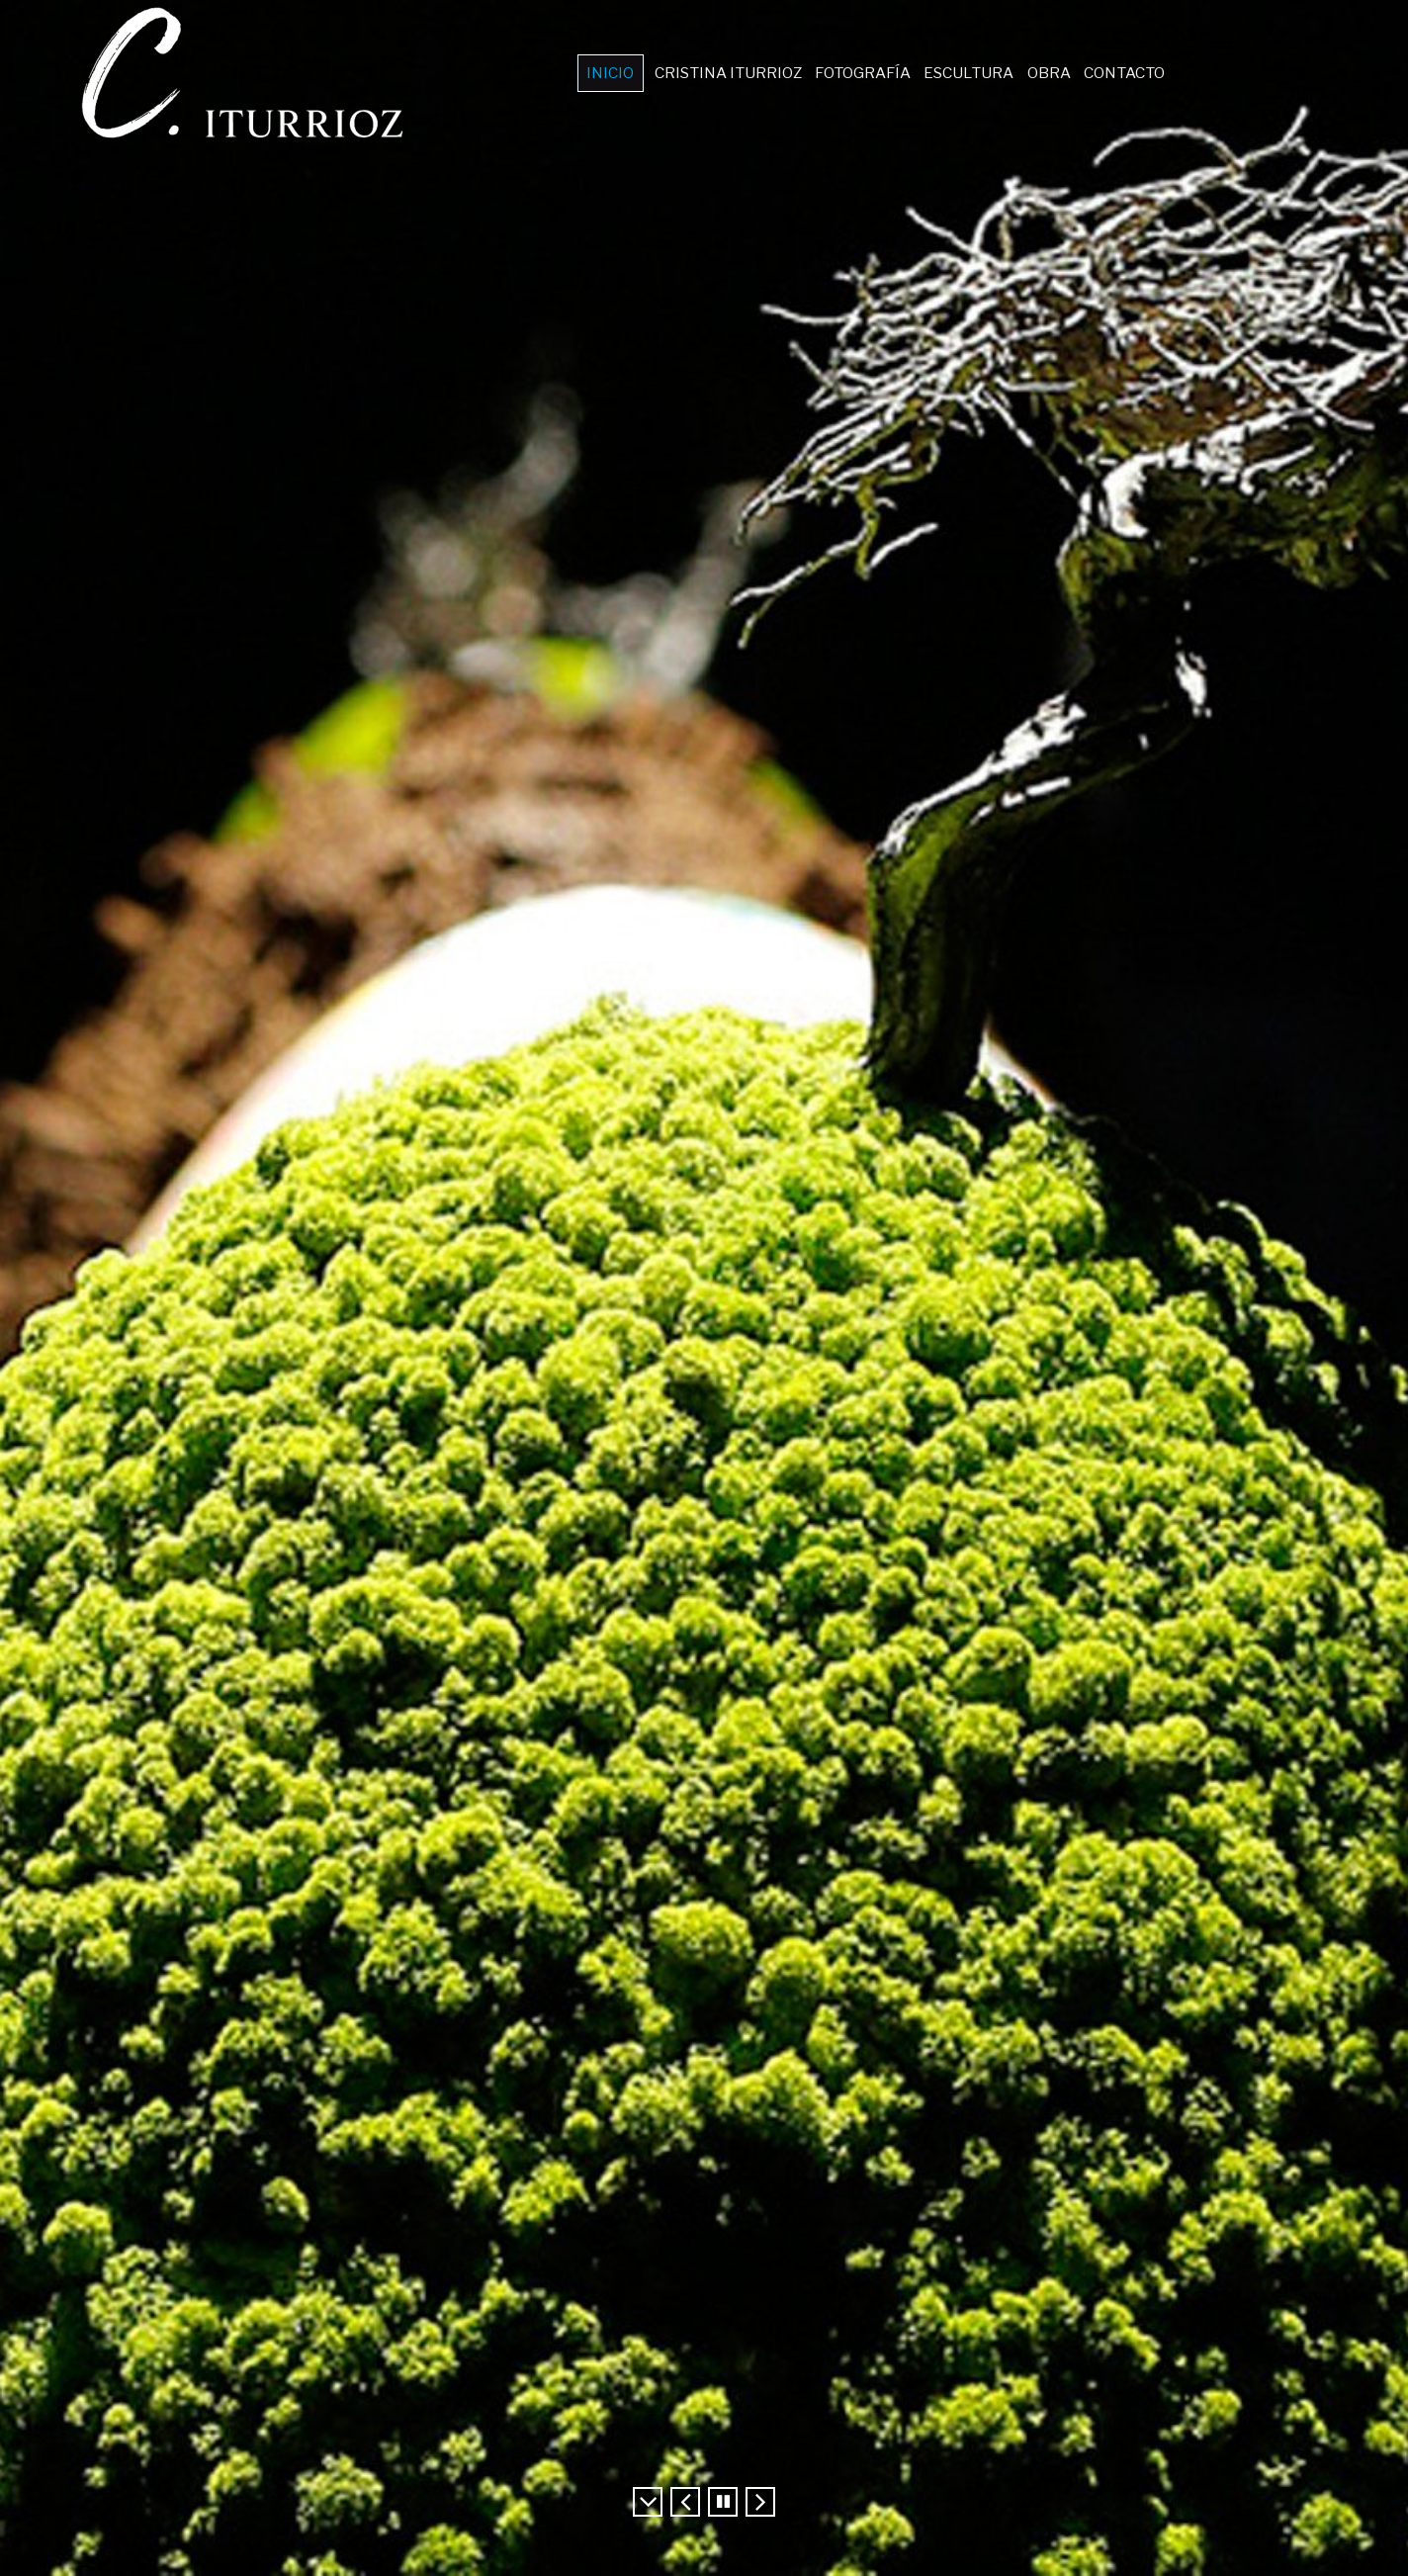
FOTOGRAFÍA (866, 73)
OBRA (1044, 73)
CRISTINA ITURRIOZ (736, 73)
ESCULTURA (968, 73)
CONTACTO (1115, 73)
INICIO (622, 73)
